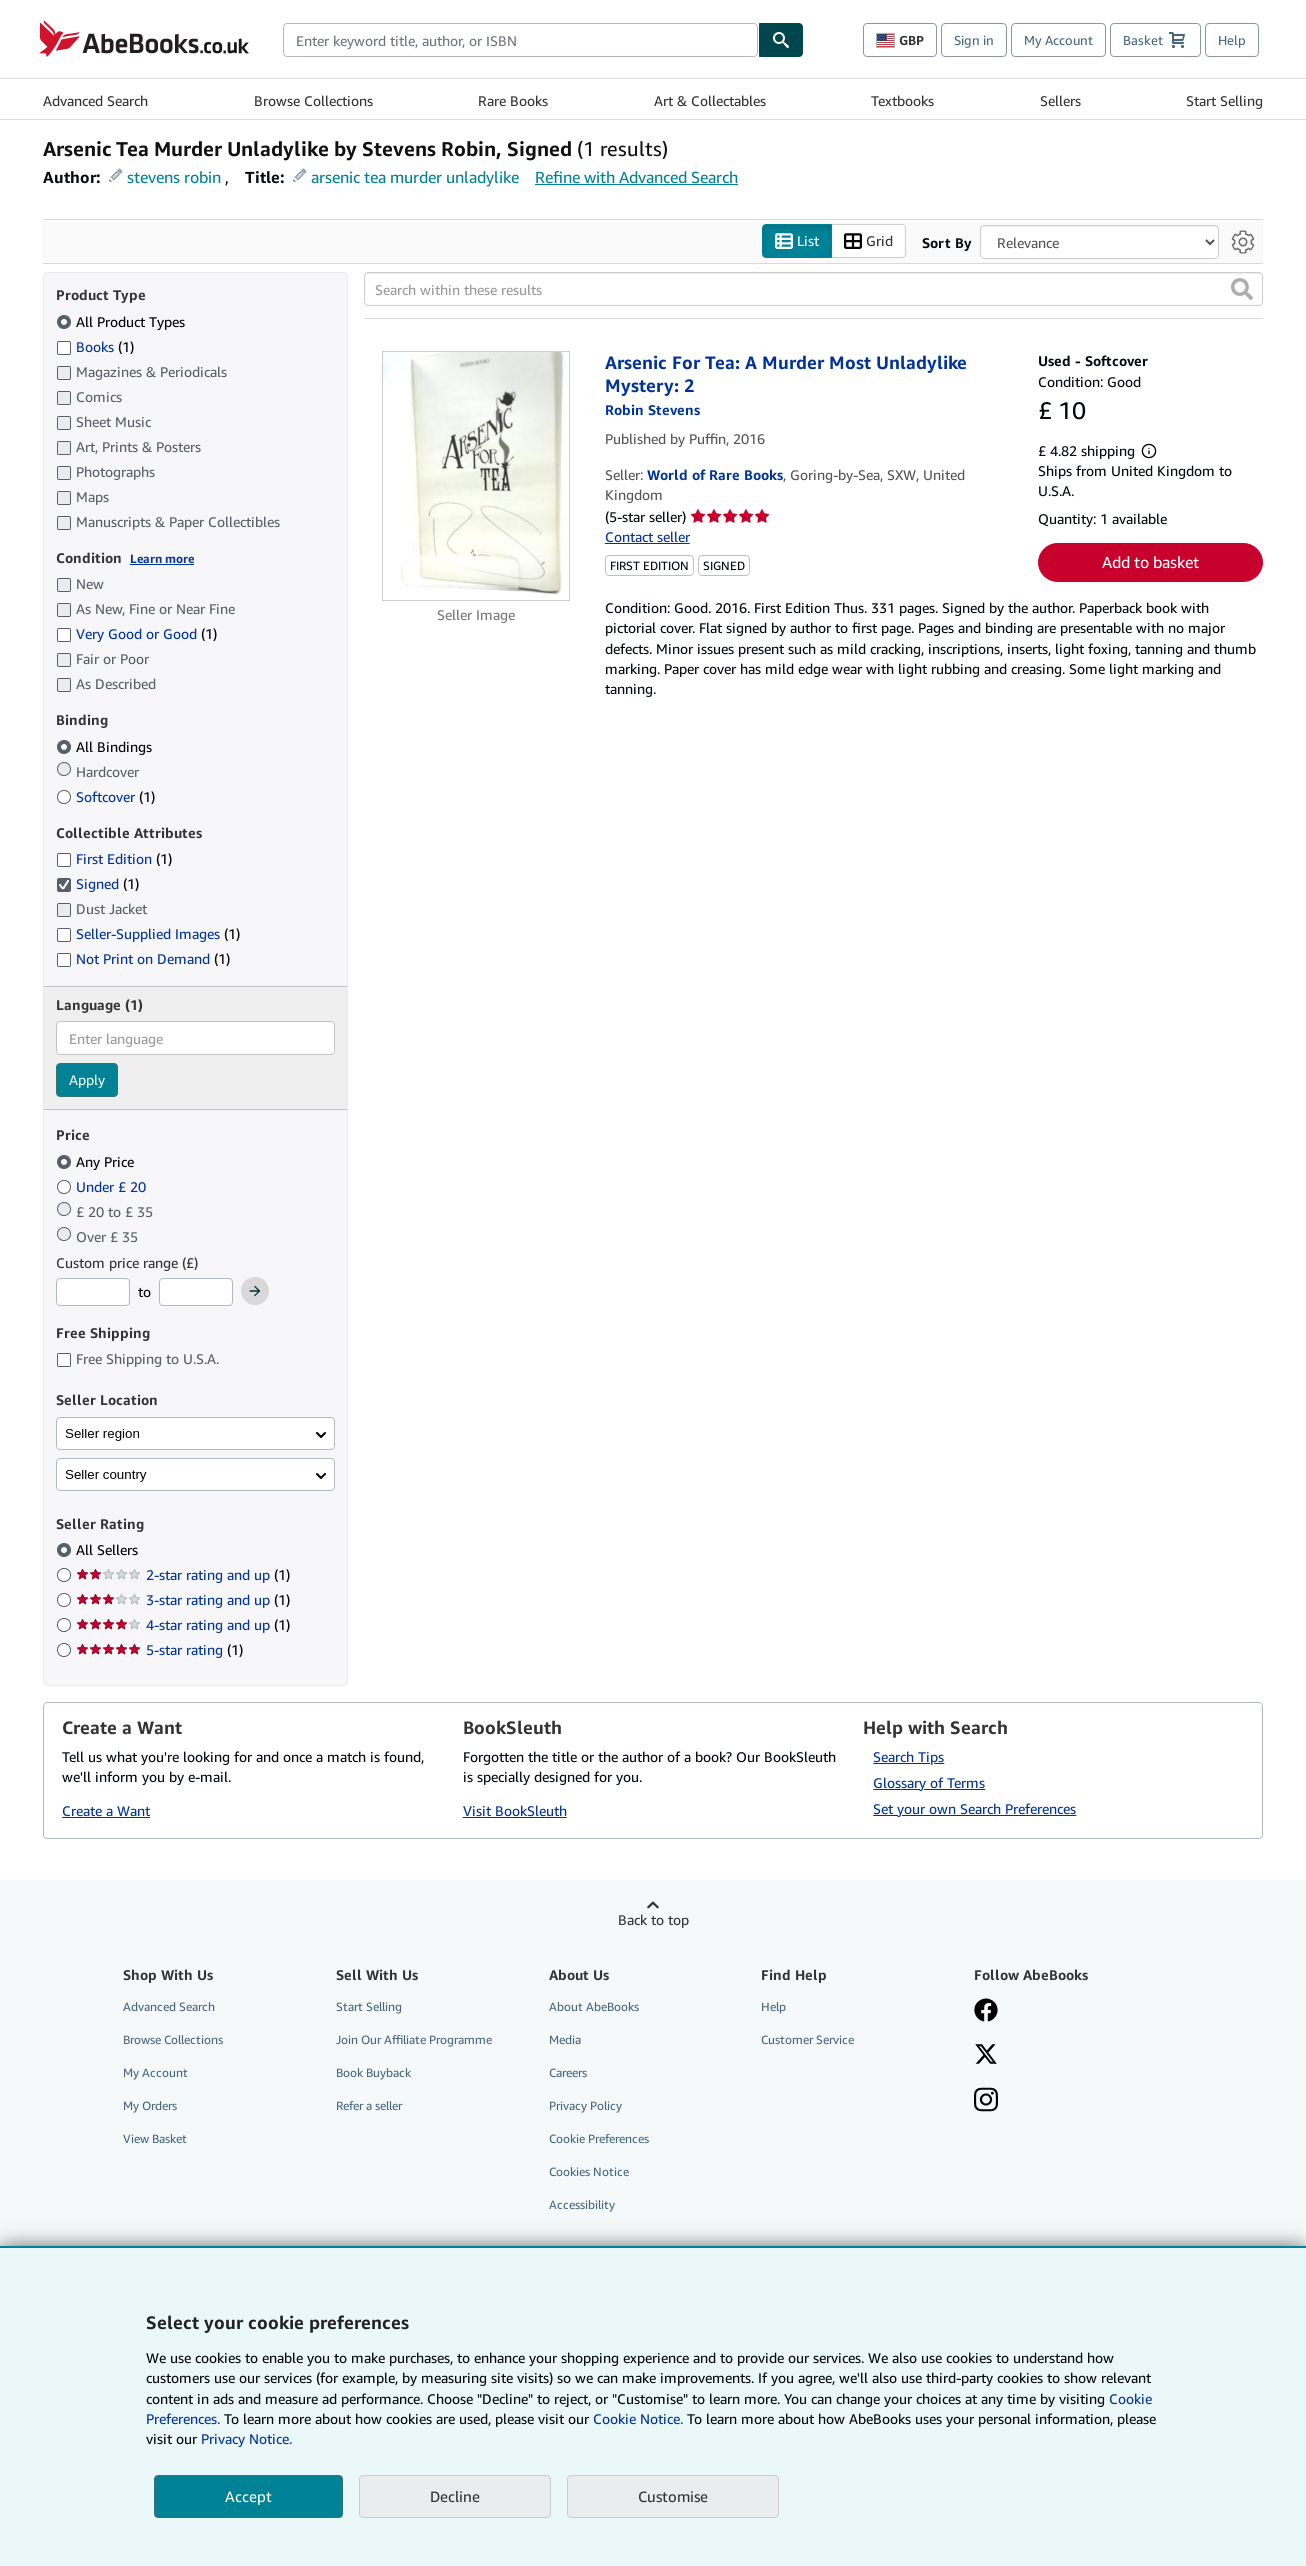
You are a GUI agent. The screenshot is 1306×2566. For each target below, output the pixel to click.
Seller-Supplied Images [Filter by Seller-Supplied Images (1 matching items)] (148, 934)
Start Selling (1224, 100)
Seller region (102, 1433)
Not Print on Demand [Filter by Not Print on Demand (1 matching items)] (143, 959)
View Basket (155, 2139)
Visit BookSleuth (515, 1811)
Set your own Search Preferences (974, 1808)
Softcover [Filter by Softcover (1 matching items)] (105, 796)
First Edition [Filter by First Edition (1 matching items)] (114, 859)
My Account (1058, 40)
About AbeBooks (594, 2006)
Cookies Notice (589, 2172)
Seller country (106, 1474)
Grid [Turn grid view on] (868, 241)
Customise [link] (673, 2496)
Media (565, 2039)
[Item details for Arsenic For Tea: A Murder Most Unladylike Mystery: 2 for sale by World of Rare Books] (476, 477)
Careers (568, 2072)
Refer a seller (369, 2106)
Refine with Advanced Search (636, 177)
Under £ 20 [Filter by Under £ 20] (103, 1186)
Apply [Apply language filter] (87, 1080)
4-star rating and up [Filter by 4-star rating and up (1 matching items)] (183, 1625)
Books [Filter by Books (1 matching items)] (95, 346)
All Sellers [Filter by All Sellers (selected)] (109, 1550)
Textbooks (902, 100)
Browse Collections (313, 100)
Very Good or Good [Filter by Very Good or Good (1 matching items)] (136, 634)
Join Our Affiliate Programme (414, 2039)
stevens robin (174, 177)
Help (1232, 40)
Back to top (653, 1919)
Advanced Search (95, 100)
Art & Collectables (710, 100)
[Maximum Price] (196, 1293)
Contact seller (647, 536)
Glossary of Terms (929, 1782)
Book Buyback (373, 2072)
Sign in (974, 40)
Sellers (1060, 100)
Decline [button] (455, 2496)
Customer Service (807, 2039)
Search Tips (908, 1756)
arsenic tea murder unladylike (415, 177)
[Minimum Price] (93, 1293)
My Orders (150, 2106)
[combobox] (520, 40)
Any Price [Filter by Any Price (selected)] (97, 1161)
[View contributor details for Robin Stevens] (652, 410)
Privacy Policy (585, 2106)
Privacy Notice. (246, 2438)
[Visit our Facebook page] (986, 2012)
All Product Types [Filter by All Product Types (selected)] (122, 321)
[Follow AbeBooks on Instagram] (986, 2102)
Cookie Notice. (638, 2418)
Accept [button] (248, 2496)
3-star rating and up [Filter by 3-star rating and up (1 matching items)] (183, 1600)
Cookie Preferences (599, 2139)
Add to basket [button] (1150, 563)
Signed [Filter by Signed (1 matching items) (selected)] (97, 884)
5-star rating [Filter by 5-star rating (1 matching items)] (159, 1650)
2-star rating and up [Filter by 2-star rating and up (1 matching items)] (183, 1575)
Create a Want (106, 1811)
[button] (1242, 290)
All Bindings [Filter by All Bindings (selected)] (106, 746)
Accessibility (582, 2205)
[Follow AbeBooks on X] (986, 2056)
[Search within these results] (813, 290)
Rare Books (513, 100)
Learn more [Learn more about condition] (162, 558)
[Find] (781, 40)
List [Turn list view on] (797, 241)
